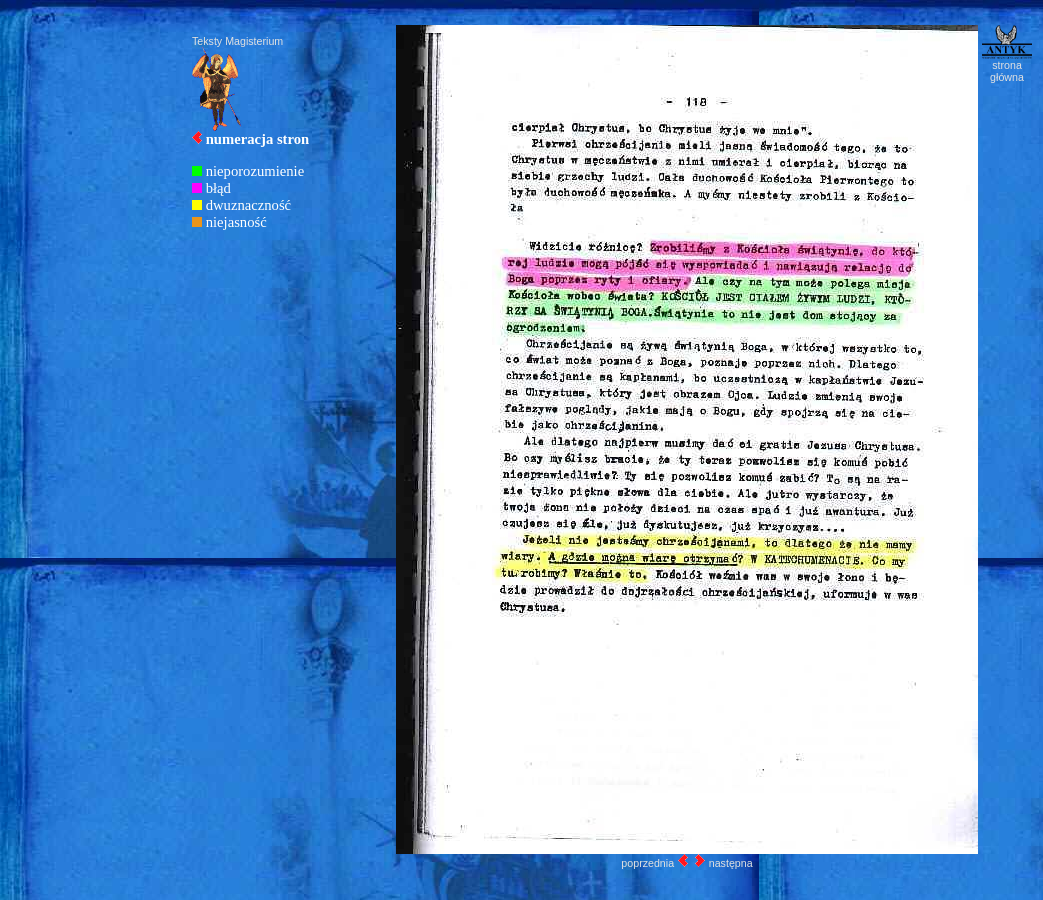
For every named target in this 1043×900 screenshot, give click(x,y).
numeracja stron (258, 139)
